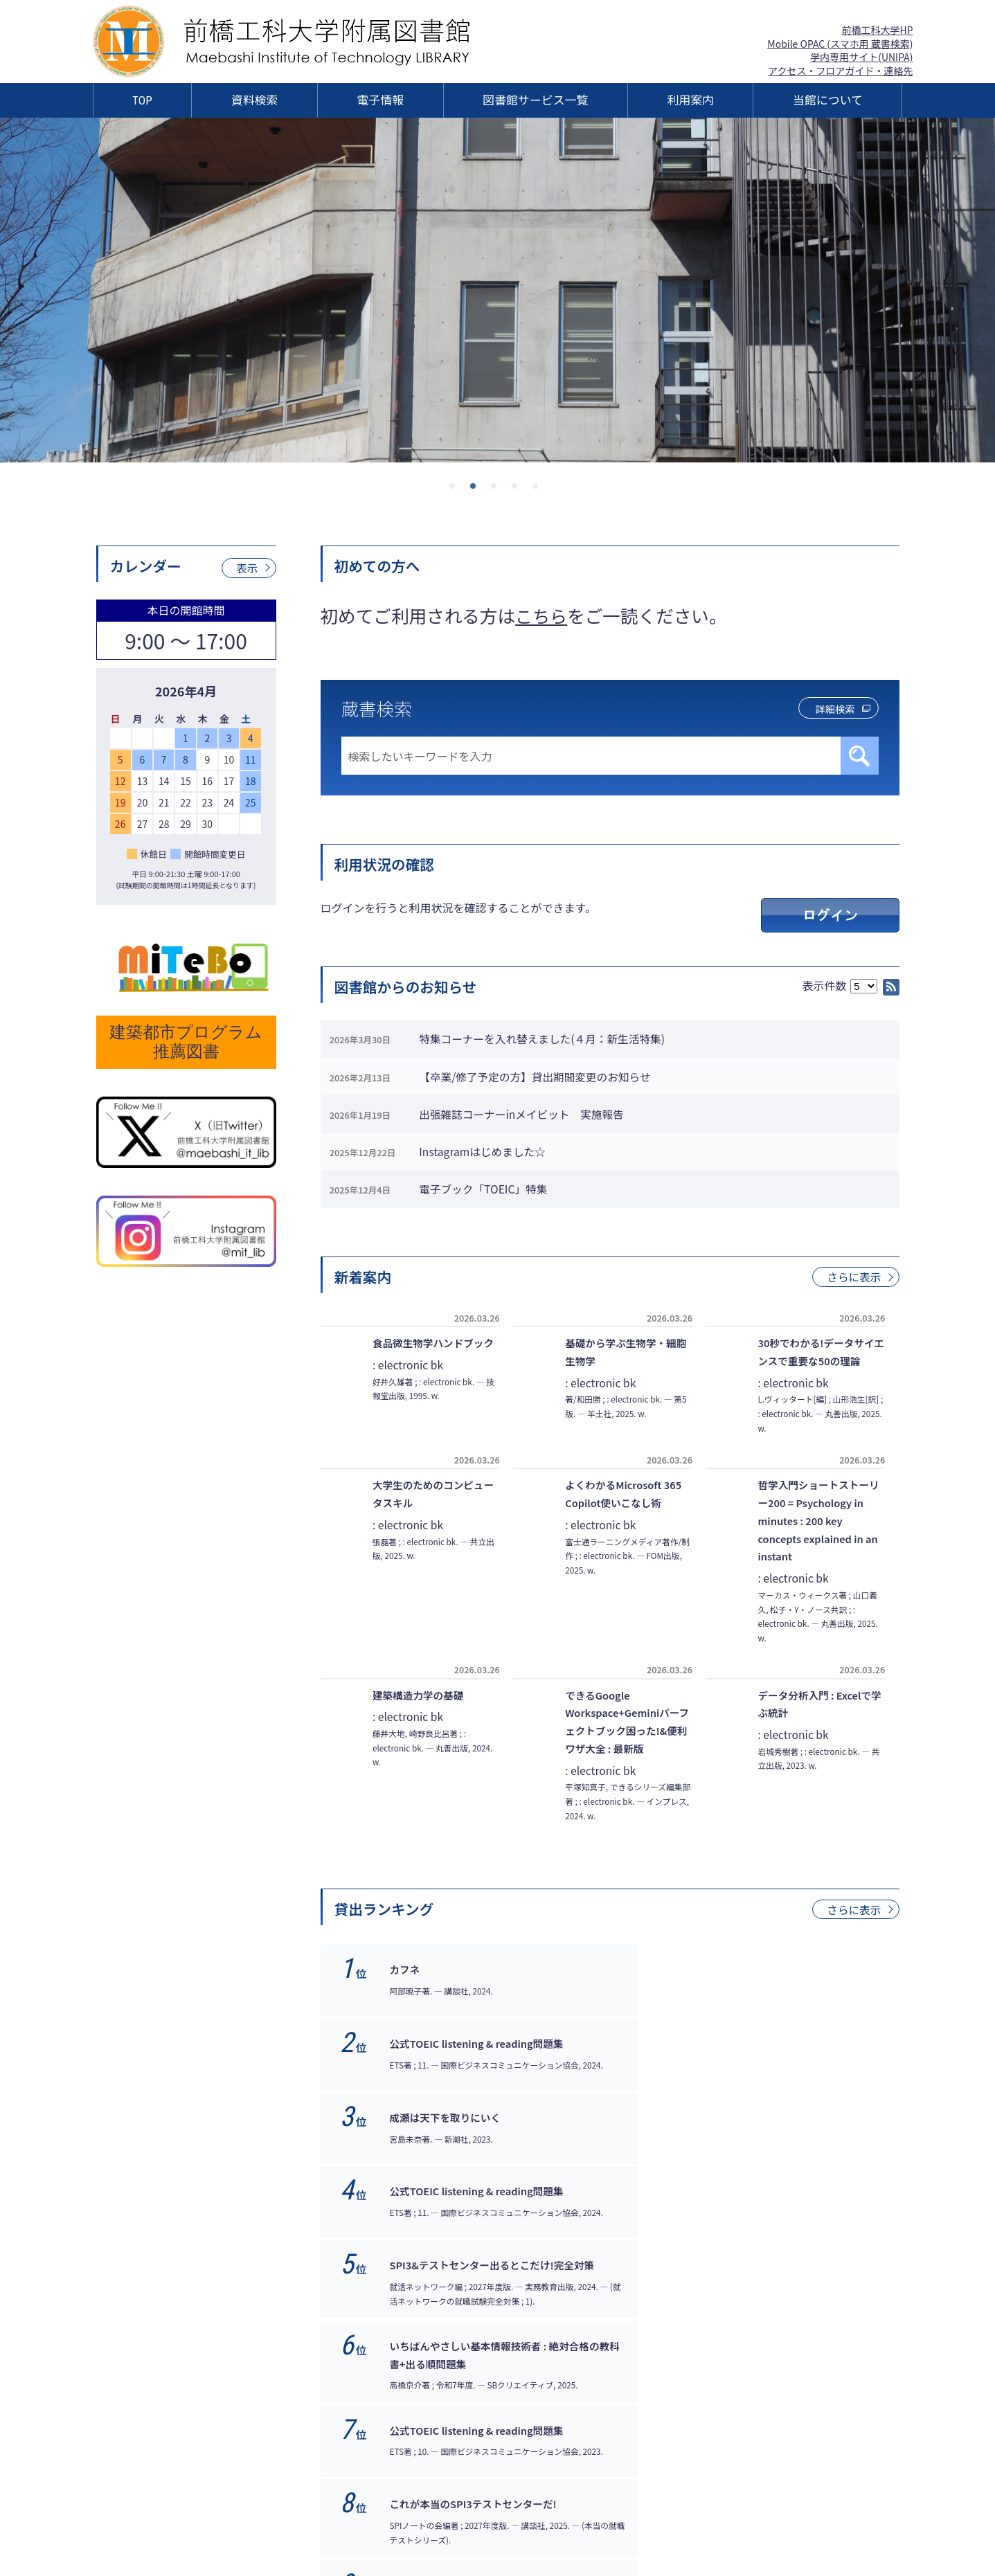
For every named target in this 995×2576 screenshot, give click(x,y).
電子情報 (380, 100)
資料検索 (254, 100)
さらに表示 (853, 1293)
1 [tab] (456, 490)
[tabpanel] (497, 290)
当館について (828, 100)
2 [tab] (477, 490)
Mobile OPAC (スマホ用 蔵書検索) (840, 44)
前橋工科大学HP (877, 30)
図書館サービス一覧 (535, 100)
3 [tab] (498, 490)
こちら (541, 615)
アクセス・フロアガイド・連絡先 (840, 71)
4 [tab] (519, 490)
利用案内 (690, 100)
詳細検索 (829, 709)
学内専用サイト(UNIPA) (861, 57)
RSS (891, 987)
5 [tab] (539, 490)
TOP (142, 100)
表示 (246, 568)
